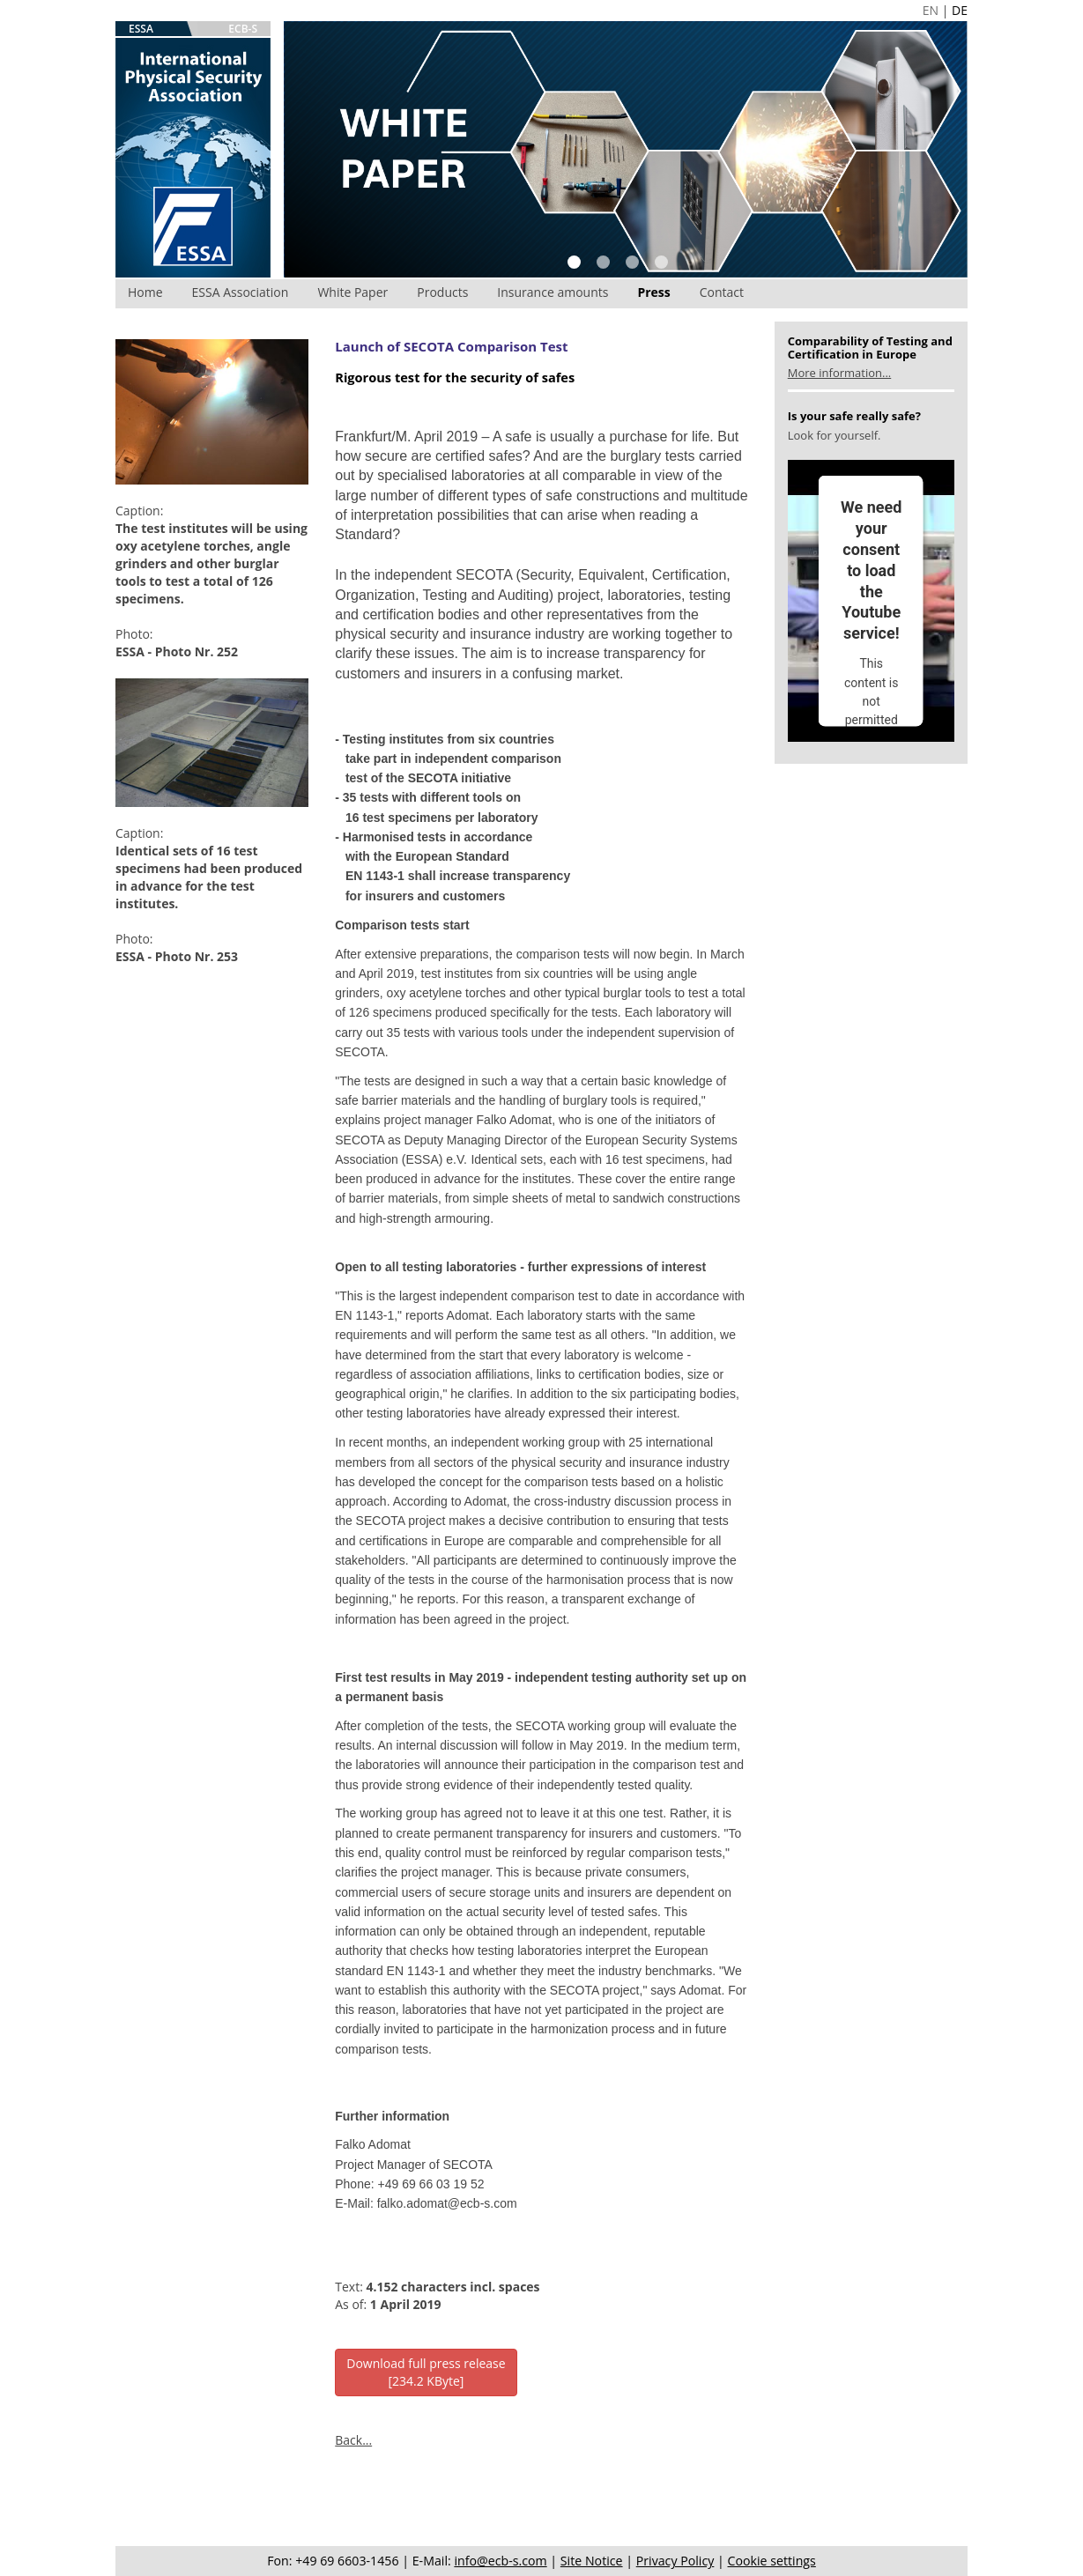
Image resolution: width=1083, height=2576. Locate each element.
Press (653, 292)
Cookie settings (772, 2560)
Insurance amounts (552, 292)
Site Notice (591, 2560)
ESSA (141, 28)
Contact (722, 292)
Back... (353, 2440)
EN (930, 10)
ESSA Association (240, 292)
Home (145, 292)
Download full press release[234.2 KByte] (425, 2372)
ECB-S (242, 28)
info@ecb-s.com (500, 2560)
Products (442, 292)
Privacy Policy (675, 2560)
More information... (839, 373)
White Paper (352, 292)
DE (960, 10)
